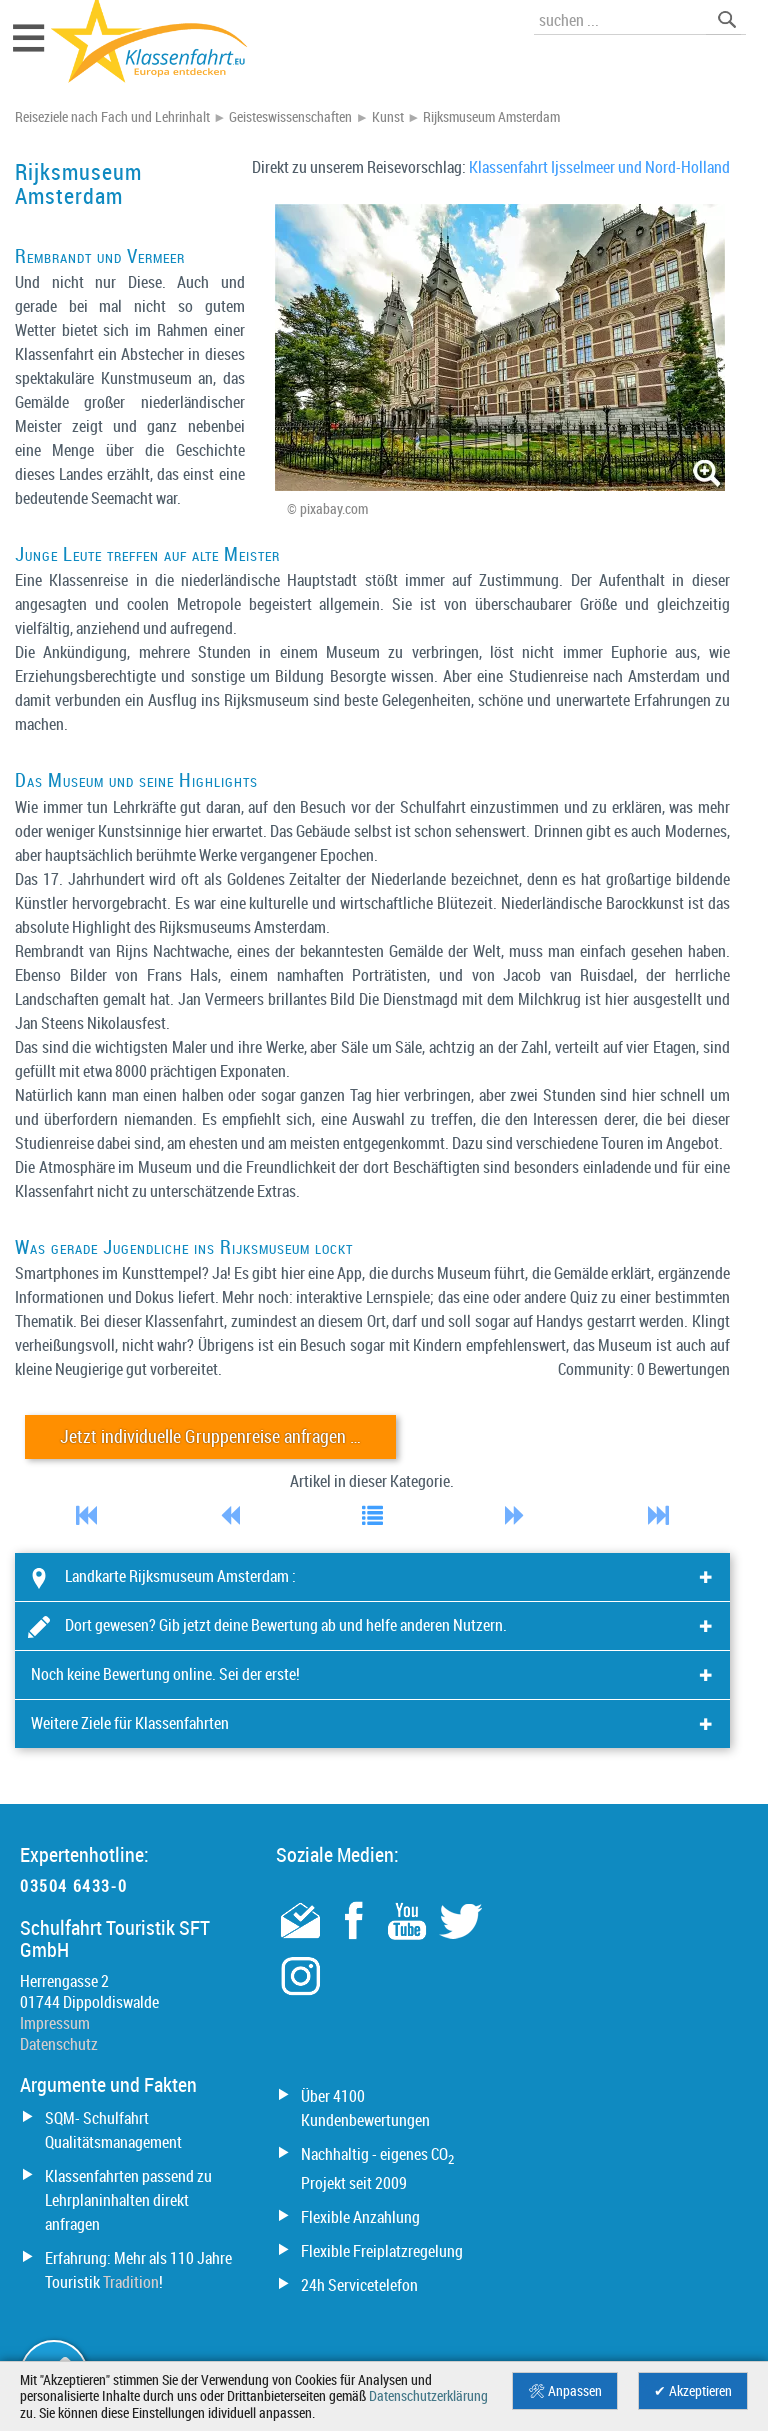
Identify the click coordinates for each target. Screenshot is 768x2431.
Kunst (388, 117)
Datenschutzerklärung (428, 2396)
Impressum (55, 2023)
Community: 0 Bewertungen (644, 1369)
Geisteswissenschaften (290, 117)
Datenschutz (59, 2044)
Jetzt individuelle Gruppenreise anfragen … (210, 1436)
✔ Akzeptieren (693, 2391)
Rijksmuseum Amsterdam (491, 117)
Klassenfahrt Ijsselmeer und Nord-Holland (599, 167)
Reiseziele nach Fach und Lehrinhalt (112, 117)
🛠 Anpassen (565, 2391)
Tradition (131, 2282)
